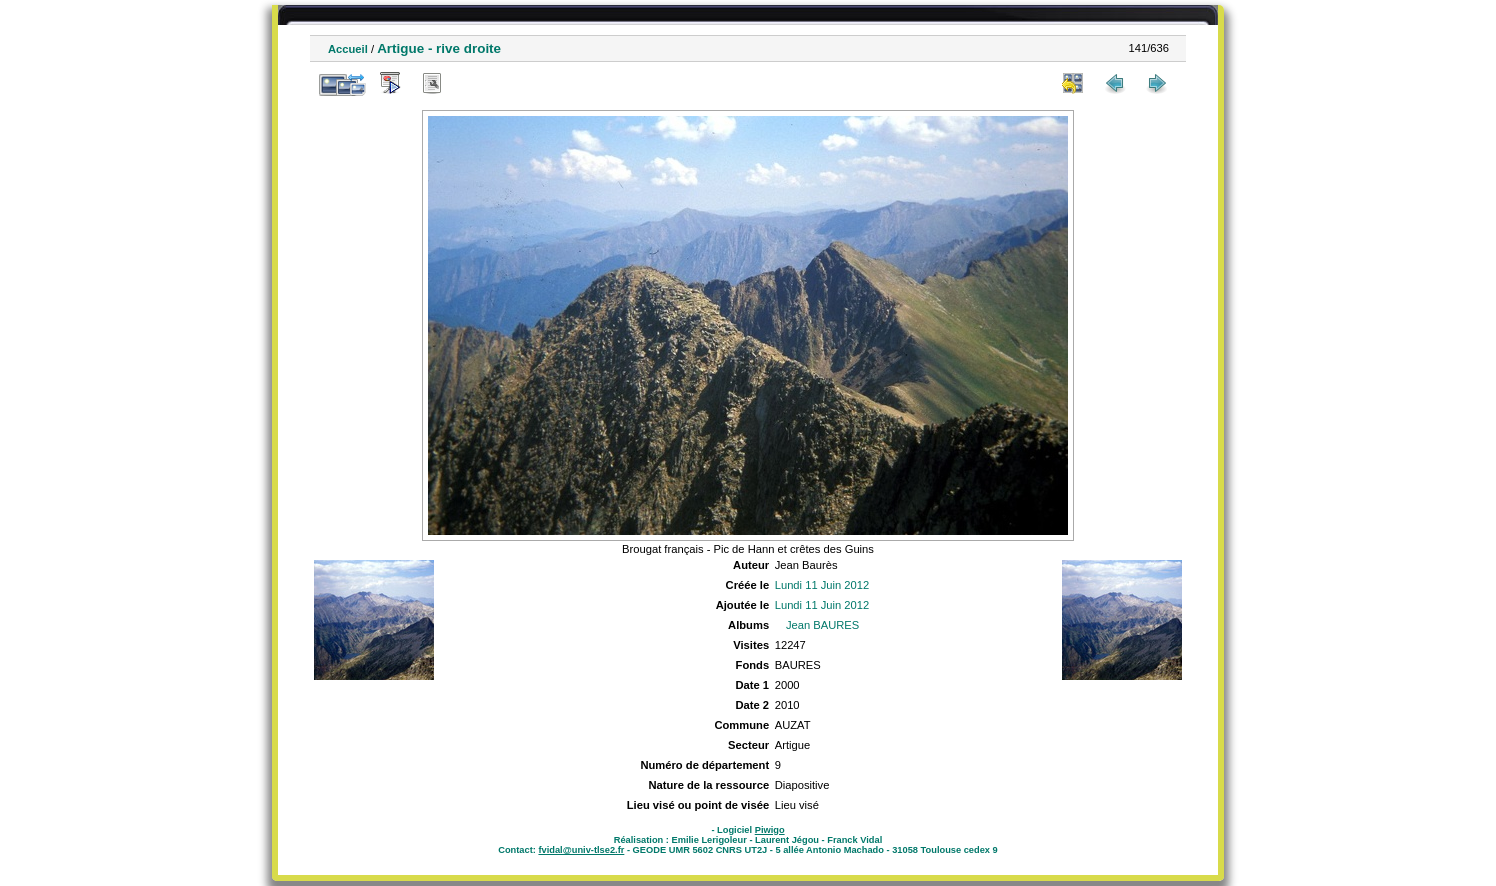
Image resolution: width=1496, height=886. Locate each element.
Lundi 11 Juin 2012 (822, 585)
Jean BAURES (822, 625)
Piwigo (770, 830)
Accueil (348, 49)
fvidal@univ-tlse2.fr (581, 850)
